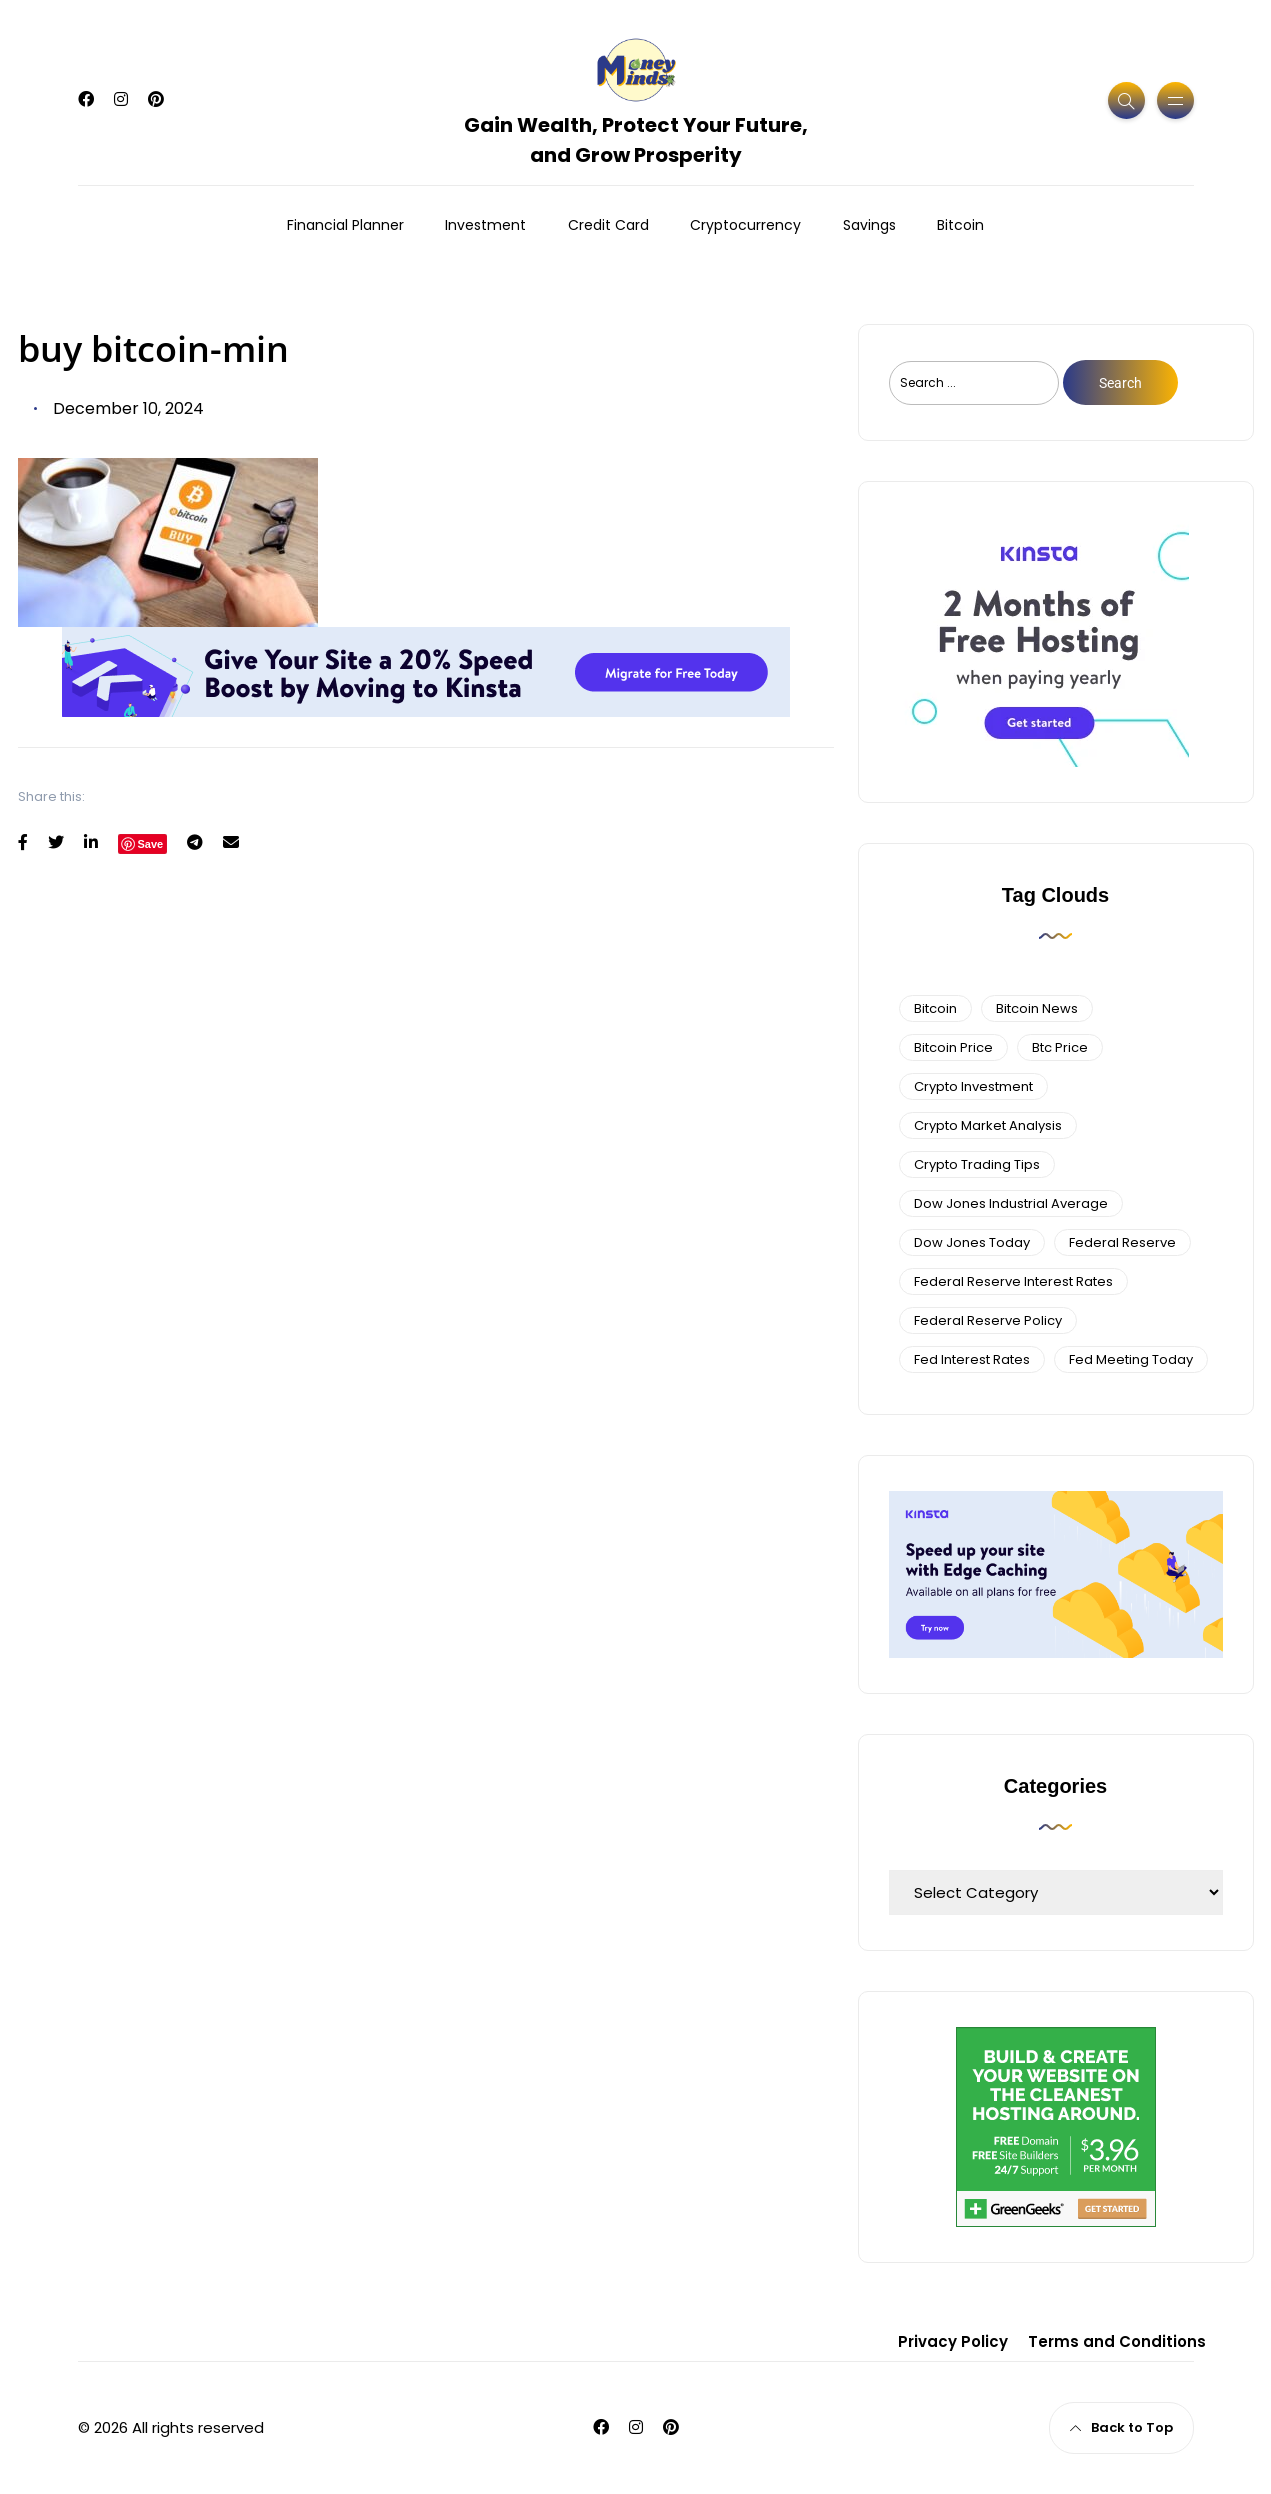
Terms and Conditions (1117, 2341)
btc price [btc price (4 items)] (1060, 1047)
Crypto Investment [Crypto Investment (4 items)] (973, 1086)
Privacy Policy (953, 2341)
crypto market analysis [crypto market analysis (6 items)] (988, 1125)
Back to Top (1121, 2427)
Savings (869, 225)
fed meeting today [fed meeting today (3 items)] (1131, 1359)
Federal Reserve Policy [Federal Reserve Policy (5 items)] (988, 1320)
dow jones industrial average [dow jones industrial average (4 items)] (1011, 1203)
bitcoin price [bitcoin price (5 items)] (953, 1047)
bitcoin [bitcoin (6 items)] (935, 1008)
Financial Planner (345, 225)
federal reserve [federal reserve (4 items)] (1122, 1242)
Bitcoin (960, 225)
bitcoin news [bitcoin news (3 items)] (1037, 1008)
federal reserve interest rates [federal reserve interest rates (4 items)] (1013, 1281)
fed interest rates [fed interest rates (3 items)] (972, 1359)
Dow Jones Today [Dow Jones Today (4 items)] (972, 1242)
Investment (485, 225)
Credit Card (608, 225)
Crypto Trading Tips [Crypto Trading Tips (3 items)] (977, 1164)
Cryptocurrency (745, 225)
